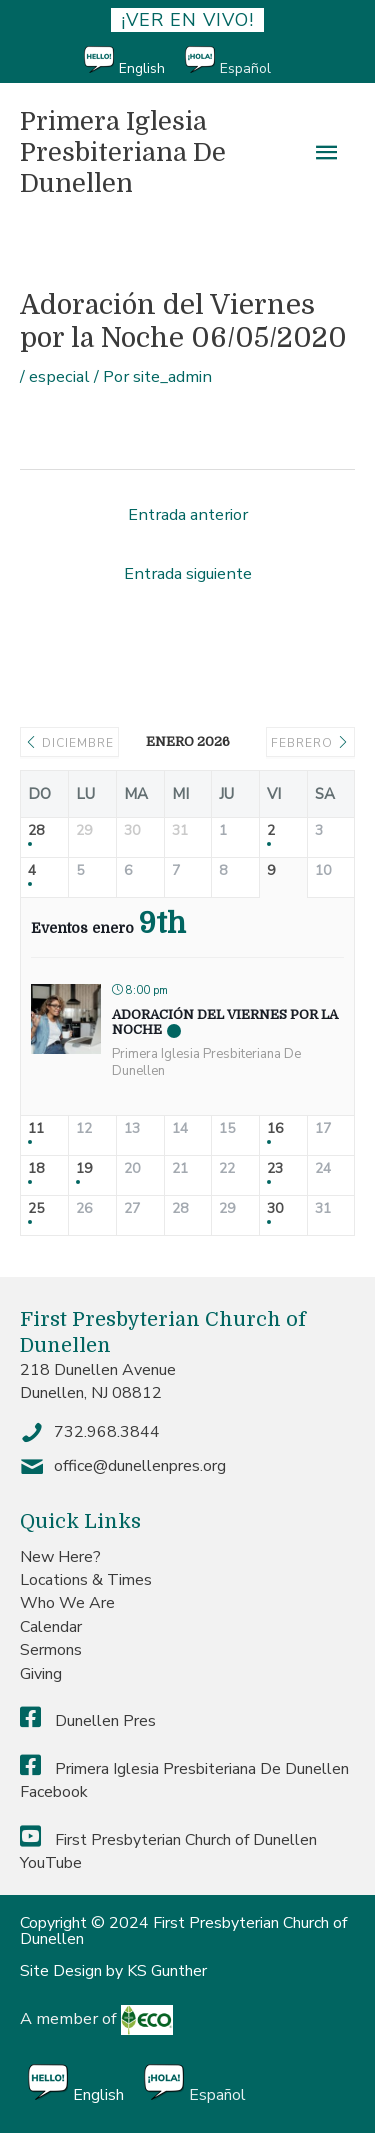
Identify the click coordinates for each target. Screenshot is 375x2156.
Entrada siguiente (188, 573)
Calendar (51, 1627)
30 (275, 1209)
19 (84, 1169)
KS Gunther (167, 1971)
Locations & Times (86, 1580)
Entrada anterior (188, 514)
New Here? (60, 1557)
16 (275, 1129)
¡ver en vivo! (187, 20)
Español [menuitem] (245, 68)
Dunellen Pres (88, 1721)
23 (275, 1169)
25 (36, 1209)
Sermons (51, 1650)
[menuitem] (134, 61)
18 (36, 1169)
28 (36, 831)
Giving (41, 1674)
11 (36, 1129)
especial (59, 376)
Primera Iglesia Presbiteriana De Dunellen (123, 152)
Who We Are (67, 1603)
